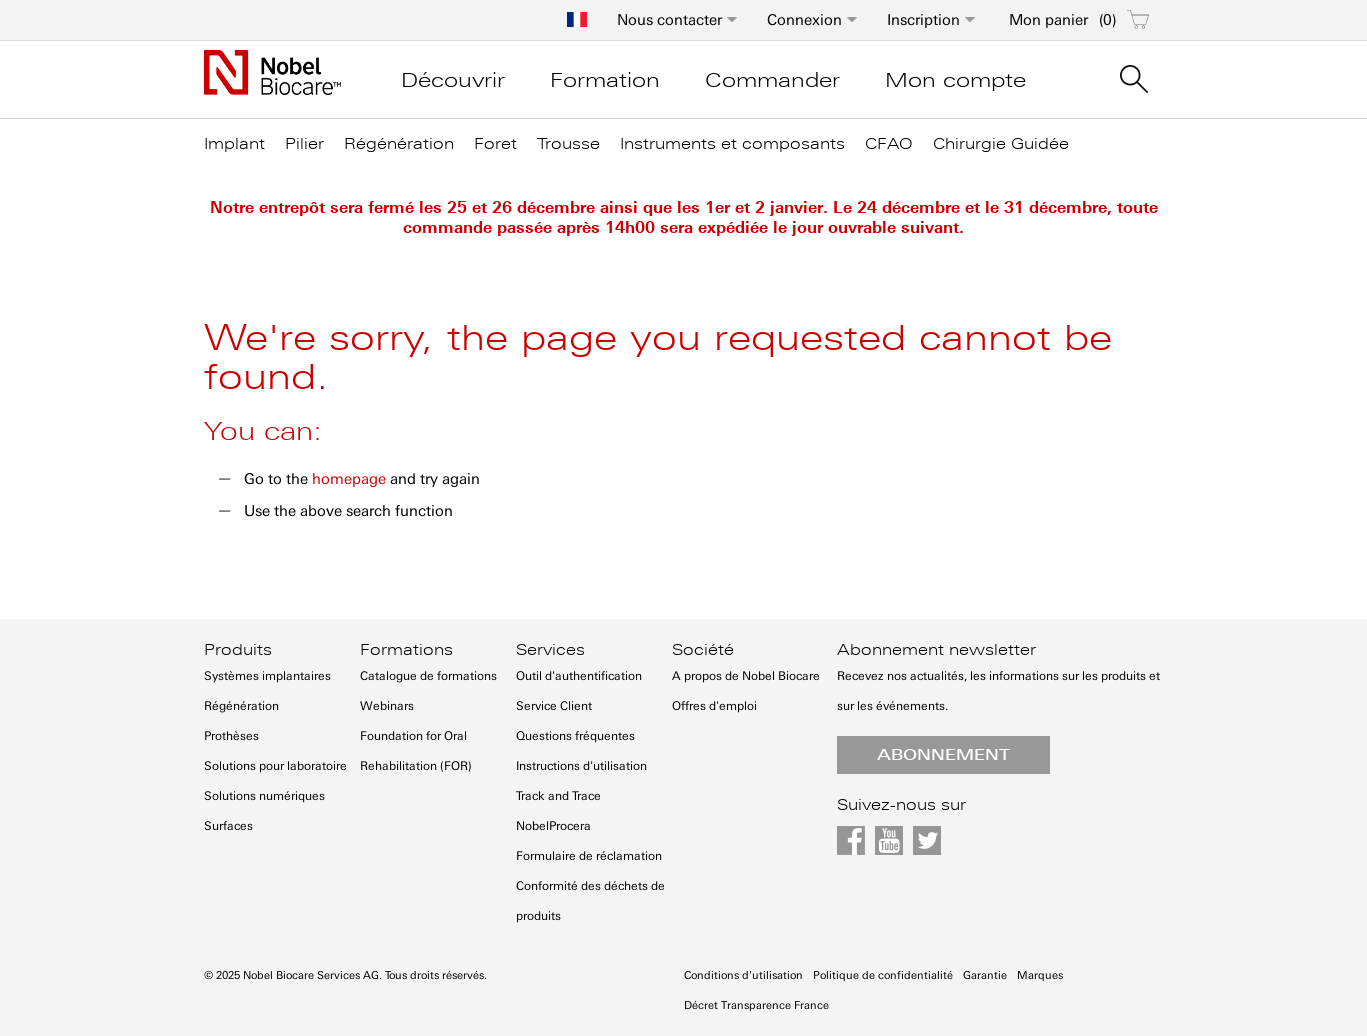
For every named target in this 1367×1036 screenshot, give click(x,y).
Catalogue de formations (428, 676)
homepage (349, 479)
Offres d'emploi (714, 706)
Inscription (923, 20)
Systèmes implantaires (267, 676)
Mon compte (955, 80)
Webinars (387, 706)
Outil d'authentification (579, 676)
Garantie (985, 975)
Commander (772, 80)
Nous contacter (669, 20)
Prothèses (231, 736)
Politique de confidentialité (883, 975)
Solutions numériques (264, 796)
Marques (1040, 975)
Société (703, 650)
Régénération (241, 706)
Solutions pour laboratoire (275, 766)
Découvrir (453, 80)
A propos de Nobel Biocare (746, 676)
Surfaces (228, 826)
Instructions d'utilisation (581, 766)
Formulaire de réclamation (589, 856)
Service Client (554, 706)
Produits (238, 650)
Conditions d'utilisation (743, 975)
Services (550, 650)
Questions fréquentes (575, 736)
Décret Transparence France (756, 1005)
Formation (605, 80)
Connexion (804, 20)
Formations (406, 650)
